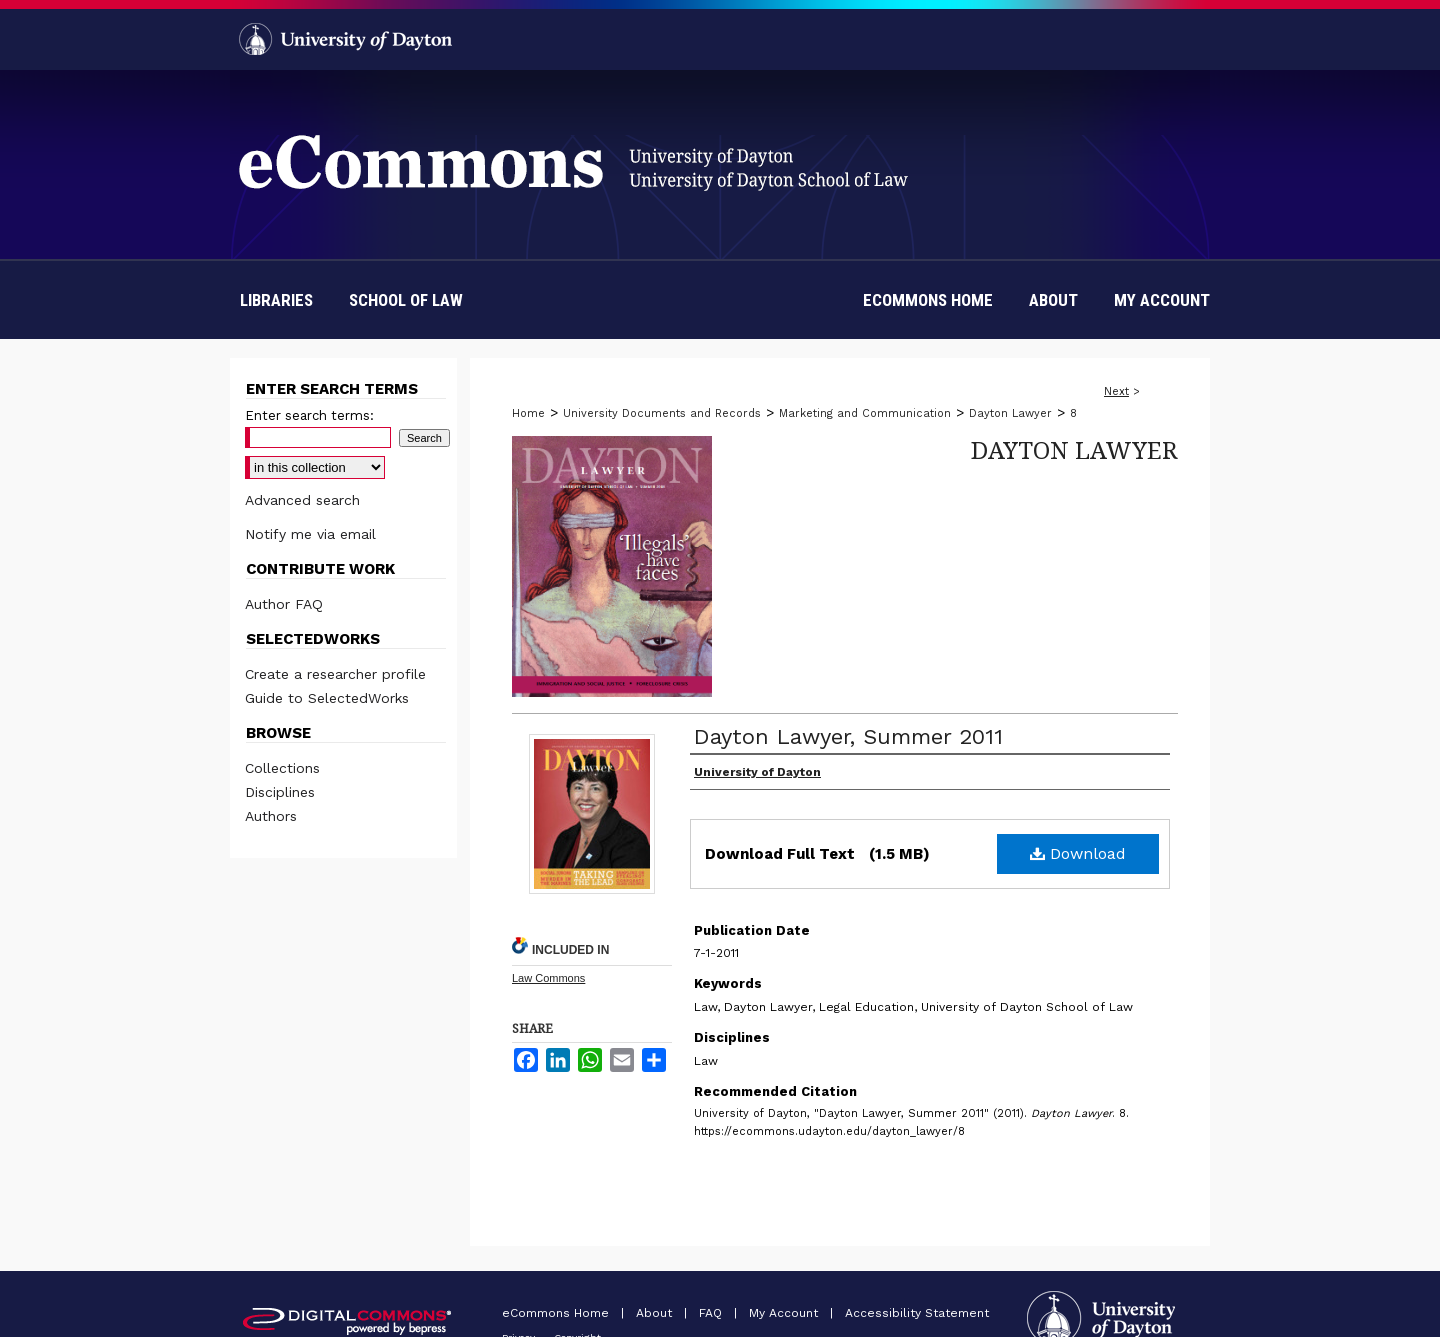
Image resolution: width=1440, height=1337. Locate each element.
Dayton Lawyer (1010, 413)
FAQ (712, 1313)
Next (1116, 391)
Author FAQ (284, 604)
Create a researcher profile (335, 674)
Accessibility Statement (917, 1313)
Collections (282, 768)
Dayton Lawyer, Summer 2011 (848, 736)
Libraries (276, 300)
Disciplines (280, 792)
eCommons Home (557, 1313)
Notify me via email (310, 534)
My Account (785, 1313)
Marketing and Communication (865, 413)
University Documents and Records (662, 413)
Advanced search (302, 500)
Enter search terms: (309, 415)
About (656, 1313)
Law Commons (548, 978)
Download (1078, 853)
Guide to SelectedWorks (327, 698)
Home (528, 413)
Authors (271, 816)
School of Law (406, 300)
